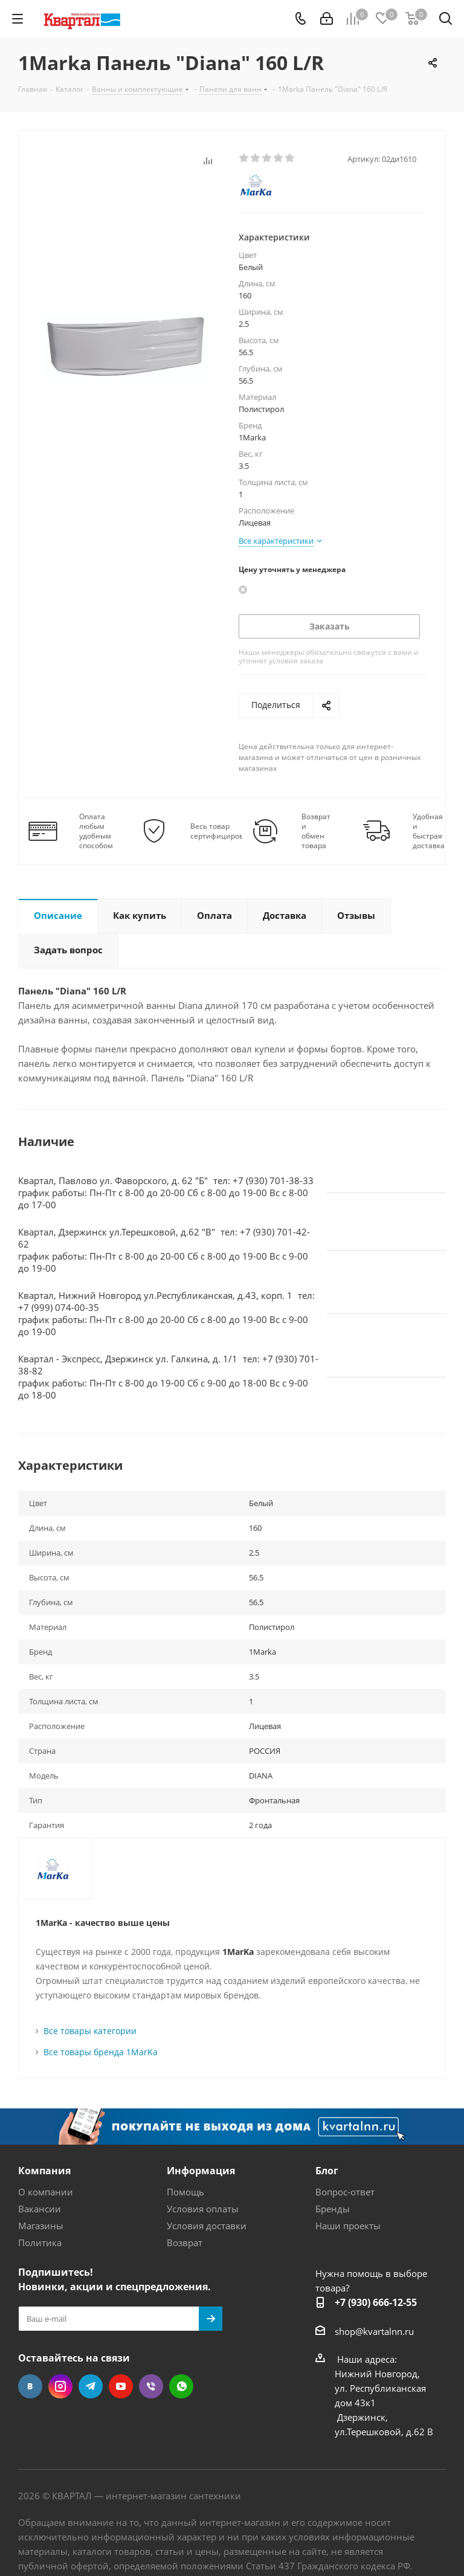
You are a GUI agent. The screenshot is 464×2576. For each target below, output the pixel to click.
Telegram (91, 2386)
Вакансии (39, 2209)
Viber (151, 2386)
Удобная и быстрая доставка (429, 831)
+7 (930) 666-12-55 (376, 2302)
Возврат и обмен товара (315, 831)
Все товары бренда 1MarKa (101, 2052)
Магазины (40, 2226)
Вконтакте (30, 2386)
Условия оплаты (203, 2209)
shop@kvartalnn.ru (374, 2331)
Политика (40, 2242)
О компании (45, 2192)
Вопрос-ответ (345, 2192)
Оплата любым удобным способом (96, 831)
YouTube (121, 2386)
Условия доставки (206, 2226)
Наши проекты (348, 2226)
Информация (201, 2170)
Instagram (60, 2386)
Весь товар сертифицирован (221, 831)
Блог (326, 2170)
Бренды (332, 2209)
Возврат (184, 2242)
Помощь (185, 2192)
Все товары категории (90, 2031)
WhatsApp (181, 2386)
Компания (44, 2170)
